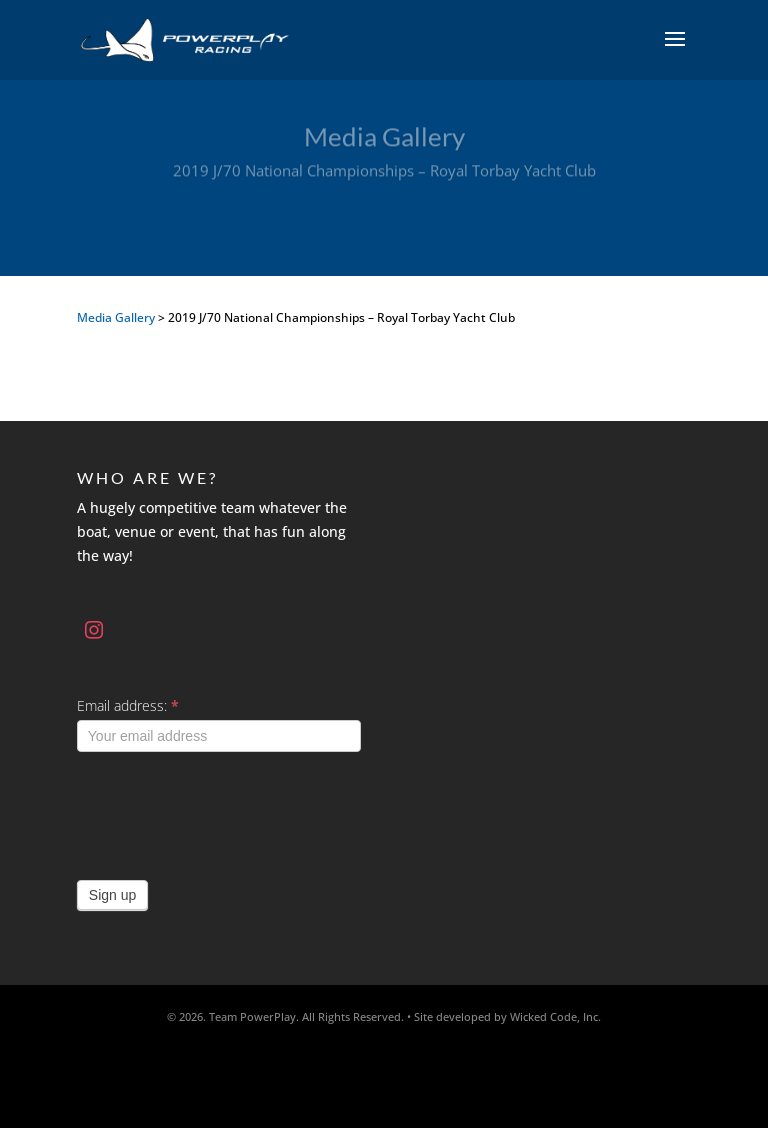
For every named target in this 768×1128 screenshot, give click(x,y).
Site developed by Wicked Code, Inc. (507, 1016)
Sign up (112, 895)
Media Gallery (116, 317)
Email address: (128, 705)
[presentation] (229, 811)
